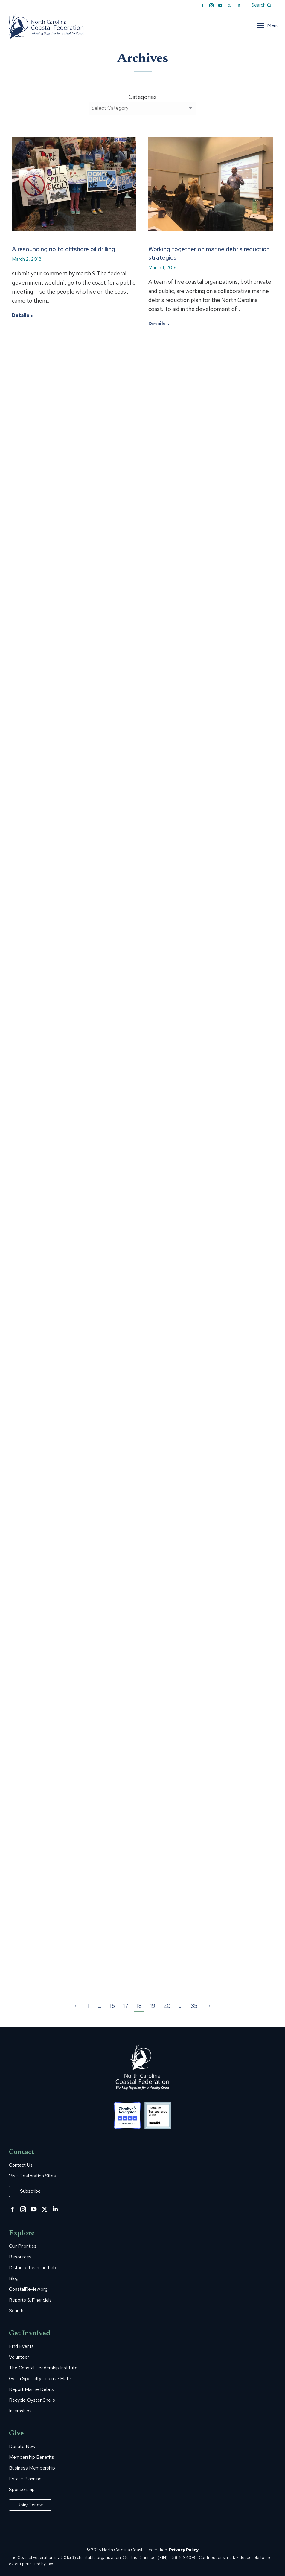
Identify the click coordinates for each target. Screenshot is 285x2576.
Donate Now (22, 2447)
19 (152, 2006)
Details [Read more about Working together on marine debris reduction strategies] (157, 324)
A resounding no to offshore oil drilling (63, 249)
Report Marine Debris (31, 2389)
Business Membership (32, 2468)
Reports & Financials (30, 2300)
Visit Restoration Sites (32, 2176)
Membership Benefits (31, 2457)
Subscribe (30, 2191)
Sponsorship (22, 2490)
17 (125, 2006)
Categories (143, 97)
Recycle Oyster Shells (32, 2400)
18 (139, 2006)
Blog (14, 2278)
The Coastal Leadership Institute (43, 2368)
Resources (20, 2257)
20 (167, 2006)
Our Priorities (22, 2246)
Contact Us (21, 2165)
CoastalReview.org (28, 2289)
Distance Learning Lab (32, 2268)
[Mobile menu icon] (268, 25)
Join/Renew (30, 2505)
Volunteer (19, 2357)
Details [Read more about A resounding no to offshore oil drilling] (20, 315)
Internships (20, 2411)
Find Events (21, 2346)
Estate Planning (25, 2479)
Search (16, 2311)
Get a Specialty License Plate (40, 2379)
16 (112, 2006)
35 (194, 2006)
